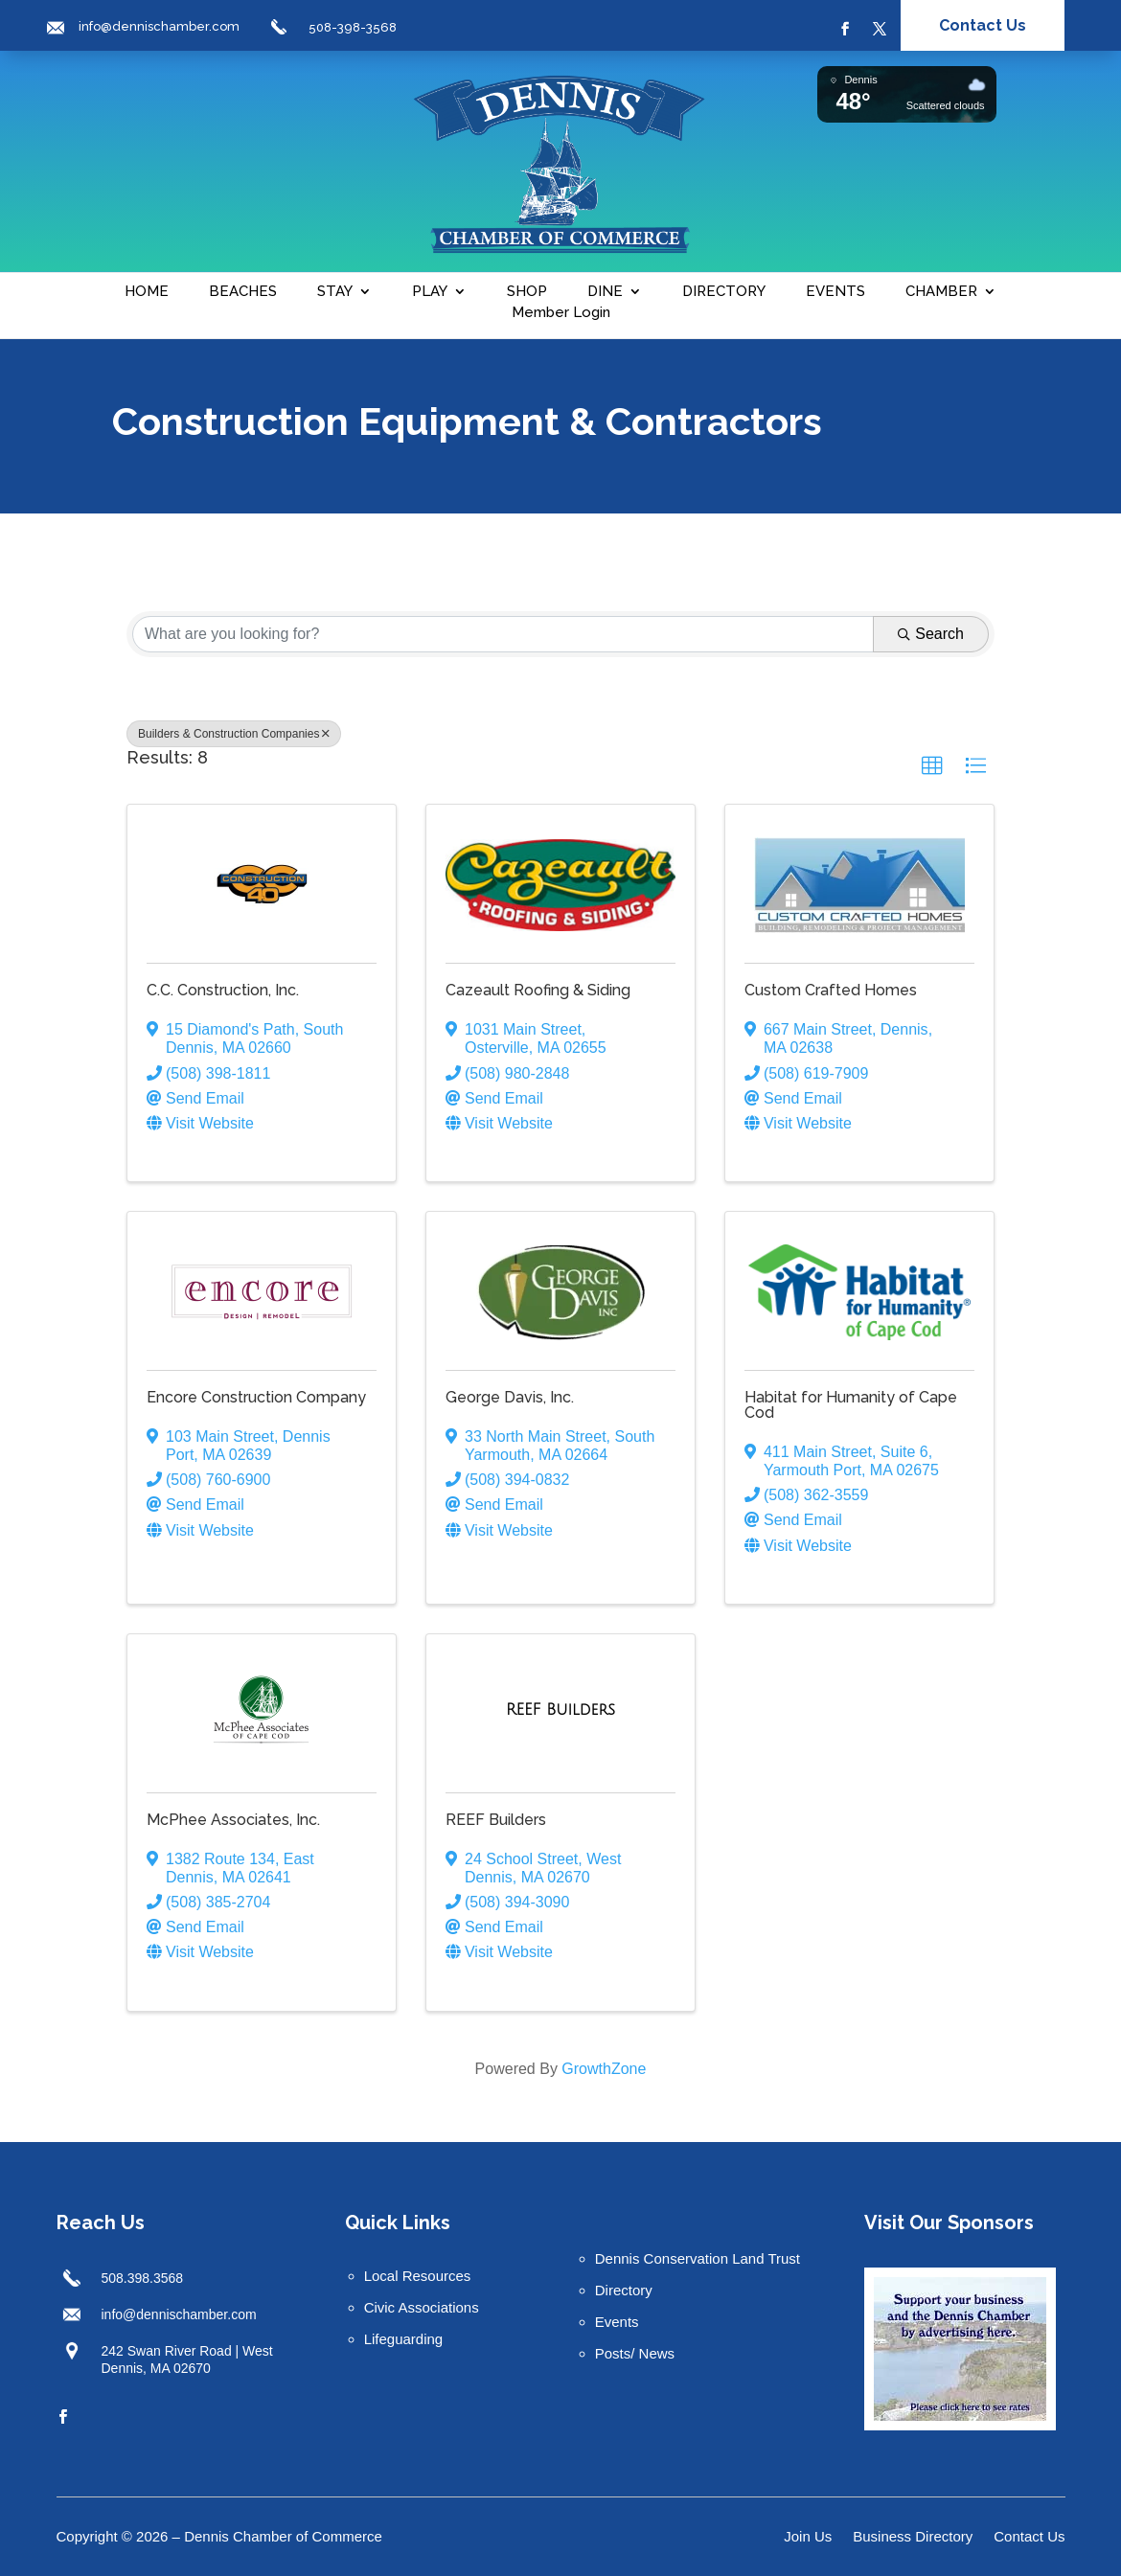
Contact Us (982, 25)
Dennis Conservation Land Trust (697, 2258)
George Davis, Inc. (510, 1397)
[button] (932, 766)
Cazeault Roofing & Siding (538, 990)
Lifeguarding (404, 2339)
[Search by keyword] (503, 634)
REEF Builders (496, 1820)
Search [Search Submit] (931, 634)
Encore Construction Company (256, 1397)
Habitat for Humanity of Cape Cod (850, 1405)
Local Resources (417, 2276)
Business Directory (912, 2537)
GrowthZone (603, 2069)
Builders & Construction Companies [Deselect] (234, 734)
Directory (623, 2290)
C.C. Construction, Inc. (223, 990)
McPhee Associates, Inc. (233, 1820)
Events (617, 2322)
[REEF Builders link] (560, 1710)
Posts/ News (635, 2353)
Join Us (808, 2537)
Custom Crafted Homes (830, 990)
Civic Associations (421, 2307)
